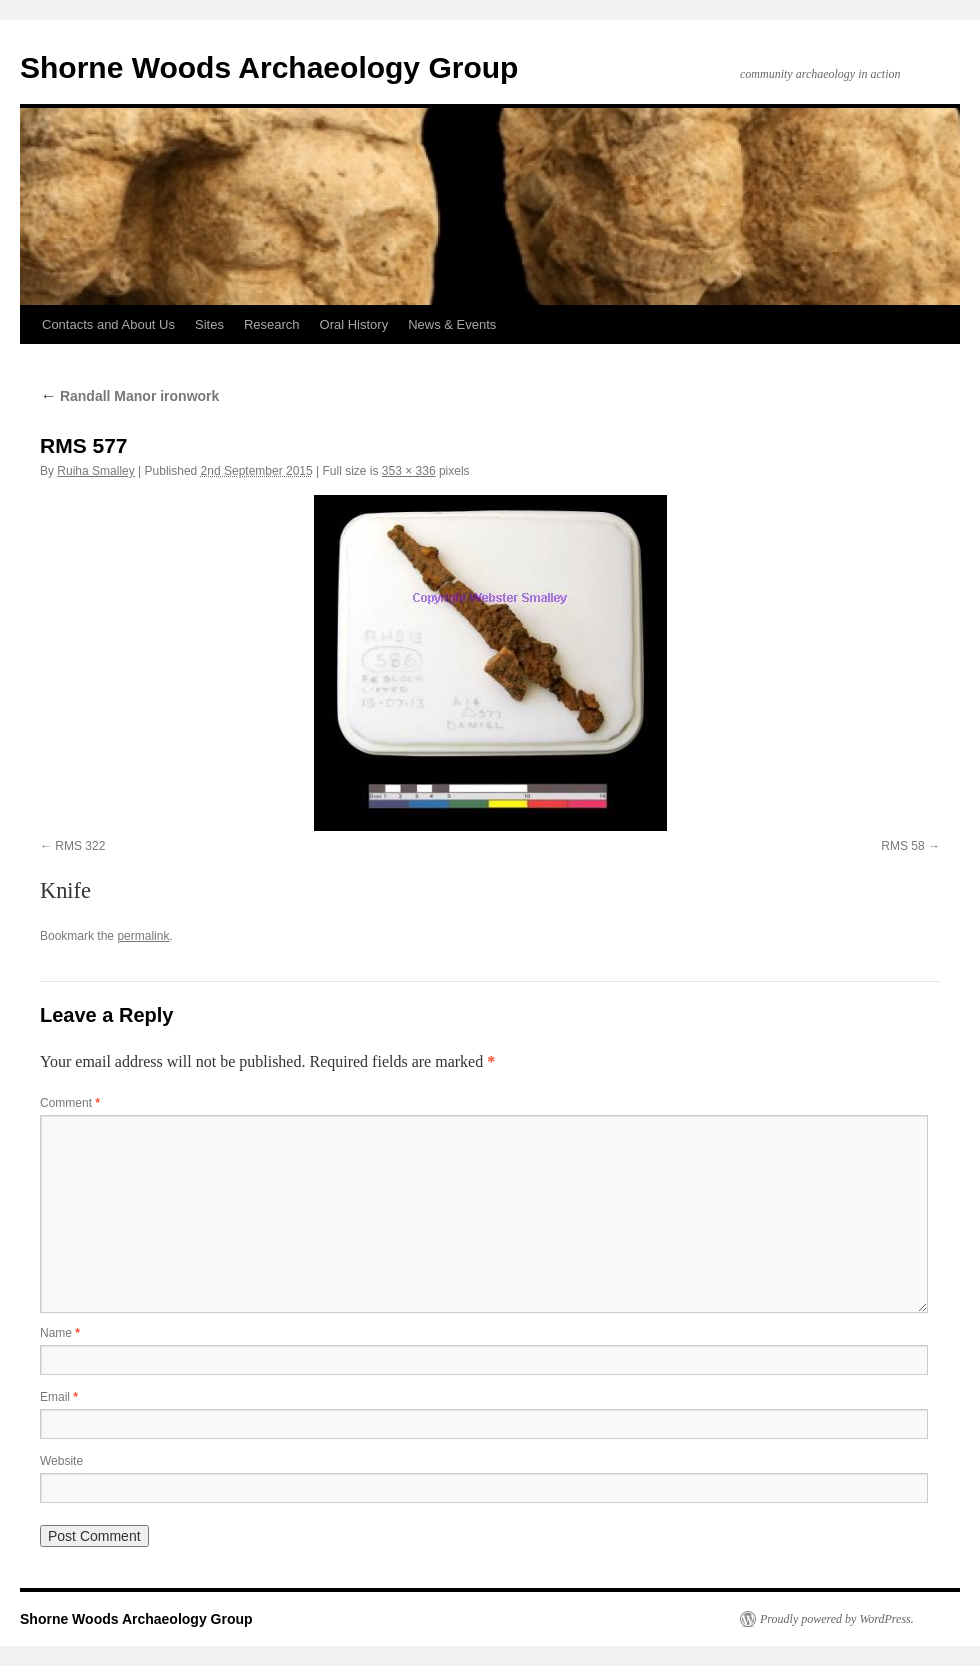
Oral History (354, 324)
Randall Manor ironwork (129, 396)
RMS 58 (902, 846)
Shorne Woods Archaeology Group (269, 67)
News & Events (452, 324)
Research (272, 324)
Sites (209, 324)
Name (60, 1333)
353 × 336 (409, 471)
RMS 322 (80, 846)
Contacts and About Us (108, 324)
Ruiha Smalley (95, 471)
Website (61, 1461)
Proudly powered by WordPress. (837, 1619)
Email (59, 1397)
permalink (143, 936)
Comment (70, 1103)
